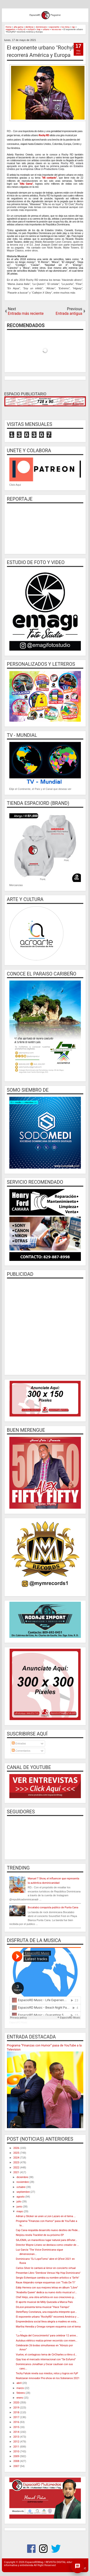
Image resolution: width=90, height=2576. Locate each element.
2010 (16, 2451)
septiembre (23, 2191)
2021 (16, 2172)
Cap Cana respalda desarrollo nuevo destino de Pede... (48, 2230)
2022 (16, 2167)
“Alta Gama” (26, 183)
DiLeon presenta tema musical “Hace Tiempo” (42, 2307)
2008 (16, 2461)
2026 (16, 2148)
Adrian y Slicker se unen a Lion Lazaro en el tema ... (46, 2216)
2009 (16, 2456)
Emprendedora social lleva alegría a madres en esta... (47, 2321)
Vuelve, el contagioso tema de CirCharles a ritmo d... (46, 2354)
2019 (16, 2407)
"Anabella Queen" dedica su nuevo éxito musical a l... (46, 2292)
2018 (16, 2412)
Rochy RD (44, 135)
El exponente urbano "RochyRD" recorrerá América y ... (47, 2316)
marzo (21, 2388)
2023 (16, 2162)
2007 (16, 2466)
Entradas (19, 1743)
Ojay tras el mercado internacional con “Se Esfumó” (46, 2359)
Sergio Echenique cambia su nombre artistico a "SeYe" (47, 2277)
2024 (16, 2157)
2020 (16, 2402)
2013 (16, 2436)
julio (19, 2201)
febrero (21, 2392)
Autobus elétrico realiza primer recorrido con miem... (46, 2340)
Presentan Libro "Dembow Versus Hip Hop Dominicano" (48, 2272)
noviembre (23, 2182)
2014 (16, 2432)
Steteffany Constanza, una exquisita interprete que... (46, 2312)
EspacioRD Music (18, 2022)
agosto (21, 2196)
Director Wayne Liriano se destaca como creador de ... (47, 2244)
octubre (21, 2187)
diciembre (23, 2177)
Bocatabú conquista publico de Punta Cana (53, 1907)
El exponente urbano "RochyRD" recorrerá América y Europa (44, 51)
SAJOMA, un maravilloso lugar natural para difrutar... (46, 2240)
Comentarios (21, 1750)
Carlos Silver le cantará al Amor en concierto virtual (46, 2268)
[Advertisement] (45, 1326)
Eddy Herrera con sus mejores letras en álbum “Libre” (47, 2287)
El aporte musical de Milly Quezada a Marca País (44, 2302)
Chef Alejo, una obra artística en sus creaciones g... (46, 2297)
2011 (16, 2446)
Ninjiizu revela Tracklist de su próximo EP (40, 2235)
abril (19, 2383)
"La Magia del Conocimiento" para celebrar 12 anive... (47, 2335)
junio (20, 2206)
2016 (16, 2422)
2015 (16, 2427)
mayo (20, 2211)
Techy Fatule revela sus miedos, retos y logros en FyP (47, 2373)
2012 (16, 2441)
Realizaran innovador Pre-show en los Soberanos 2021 (47, 2378)
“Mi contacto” (49, 177)
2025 (16, 2152)
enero (20, 2397)
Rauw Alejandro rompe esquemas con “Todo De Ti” (45, 2282)
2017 (16, 2417)
